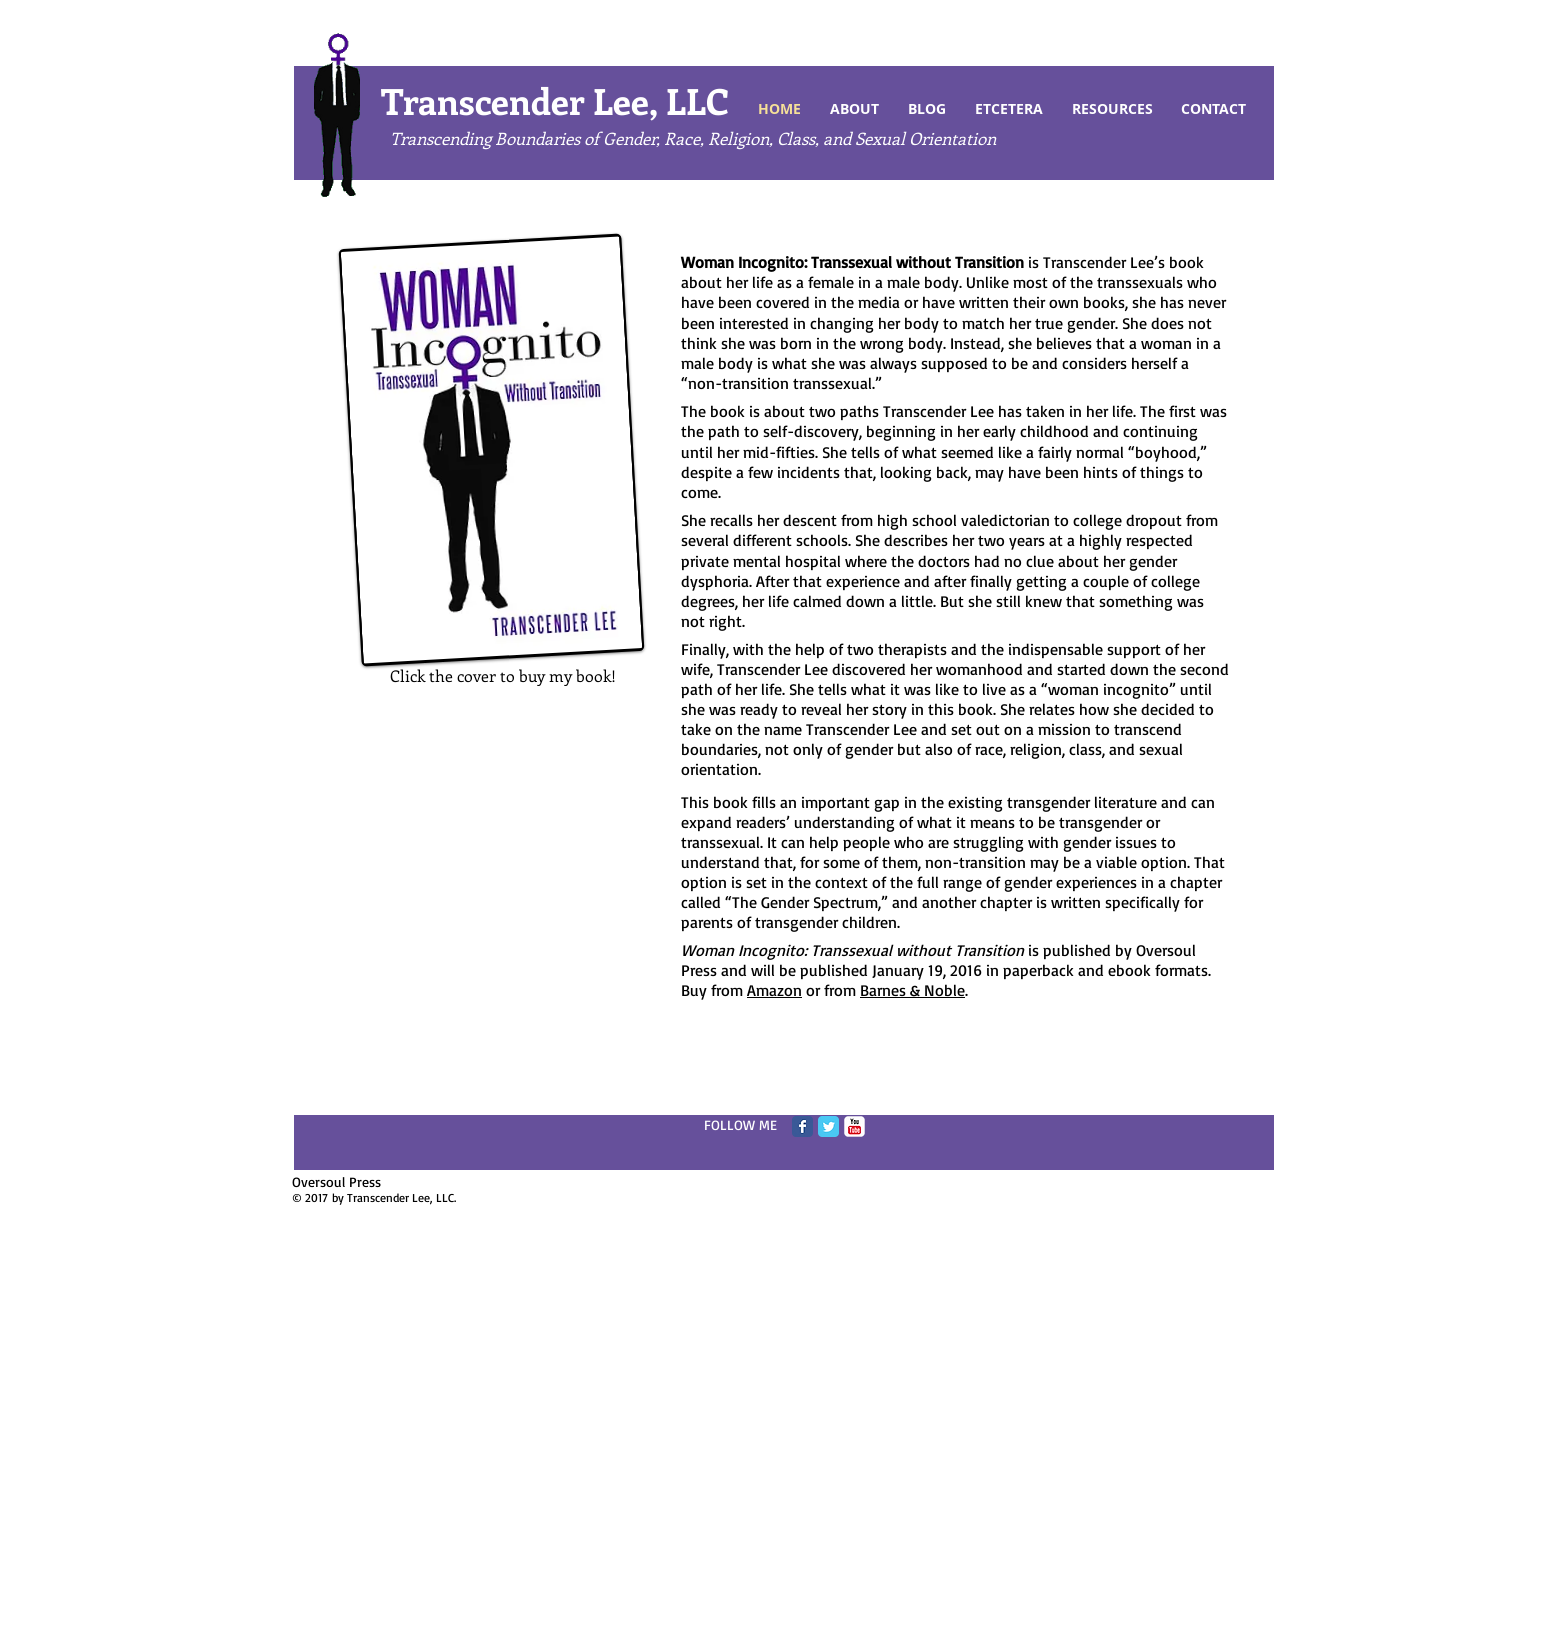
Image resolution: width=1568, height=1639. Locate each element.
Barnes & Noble (912, 990)
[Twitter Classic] (828, 1126)
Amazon (774, 990)
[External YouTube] (503, 847)
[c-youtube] (854, 1126)
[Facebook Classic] (802, 1126)
